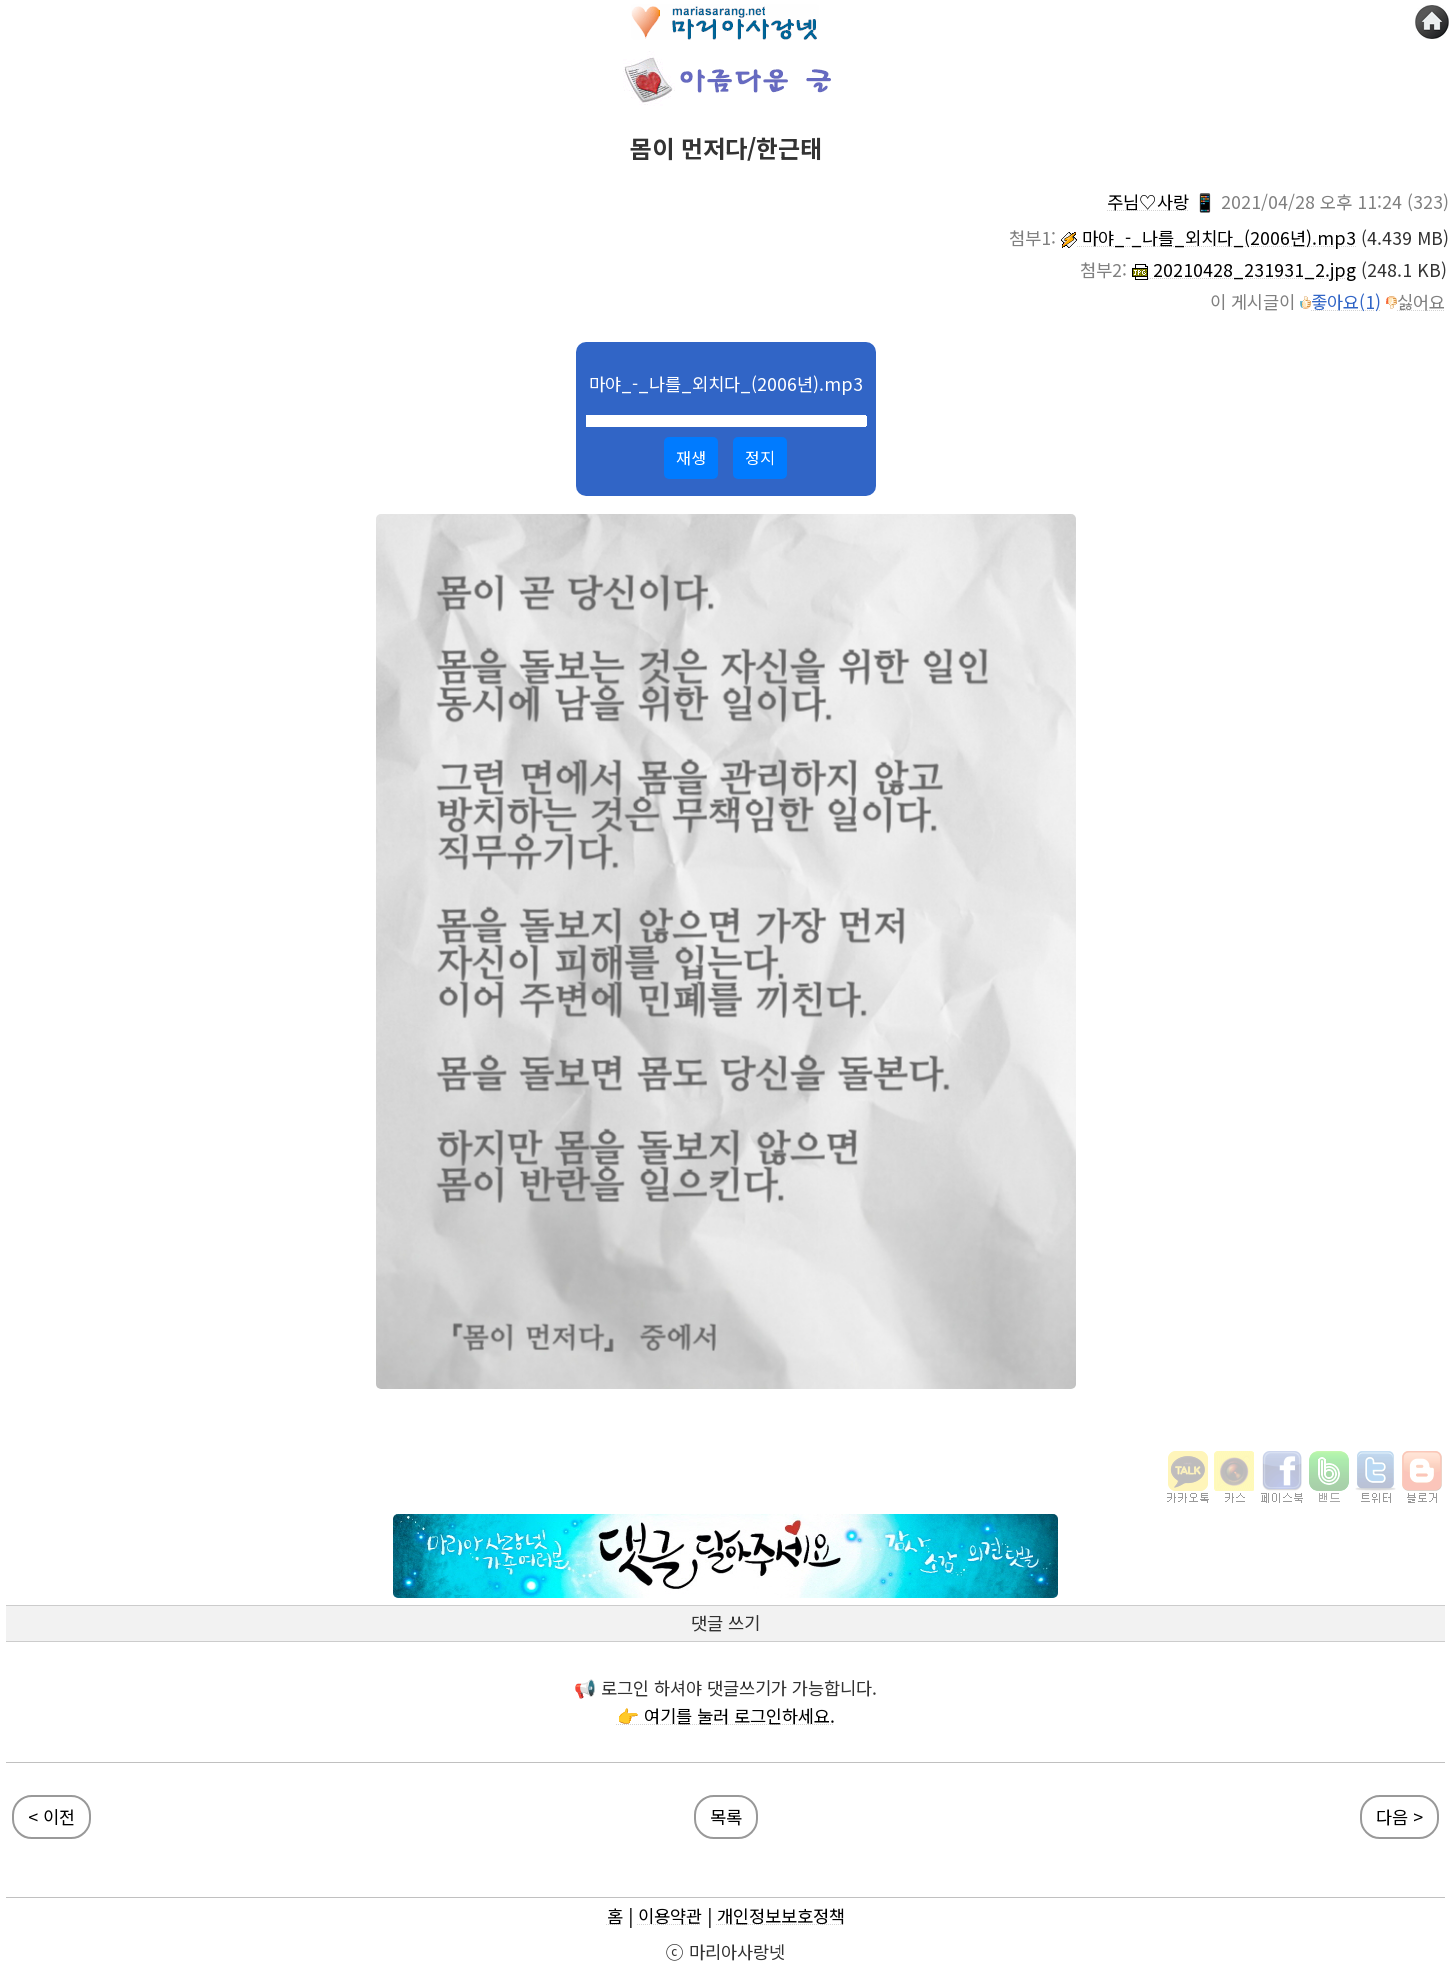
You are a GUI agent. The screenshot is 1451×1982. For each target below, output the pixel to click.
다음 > (1399, 1816)
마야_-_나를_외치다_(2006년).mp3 (1208, 237)
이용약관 (670, 1915)
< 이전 (51, 1816)
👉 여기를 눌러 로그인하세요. (726, 1715)
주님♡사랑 (1148, 201)
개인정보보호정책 (781, 1915)
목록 (726, 1816)
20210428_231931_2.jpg (1244, 269)
